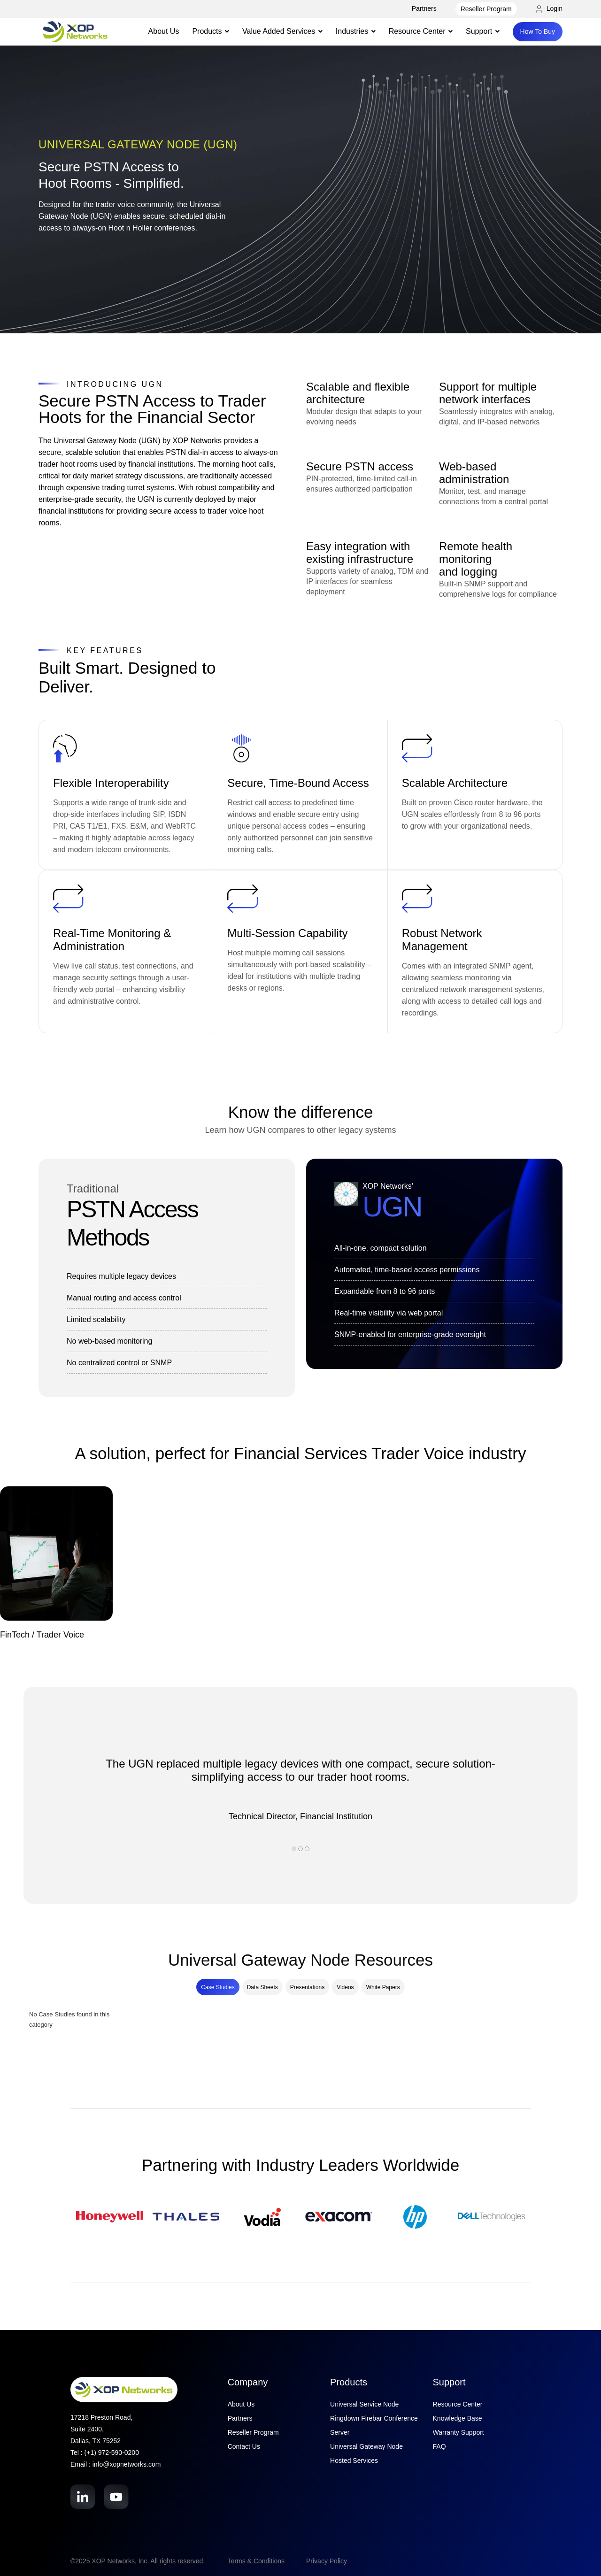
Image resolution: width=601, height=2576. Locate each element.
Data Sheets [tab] (262, 1987)
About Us (163, 31)
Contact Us (244, 2446)
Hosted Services (354, 2460)
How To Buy (537, 31)
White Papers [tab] (383, 1987)
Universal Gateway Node (366, 2446)
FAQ (439, 2446)
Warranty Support (458, 2432)
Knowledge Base (457, 2418)
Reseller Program (486, 9)
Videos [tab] (345, 1987)
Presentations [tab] (307, 1987)
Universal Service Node (364, 2404)
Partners (424, 8)
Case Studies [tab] (217, 1987)
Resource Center (458, 2404)
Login (549, 8)
